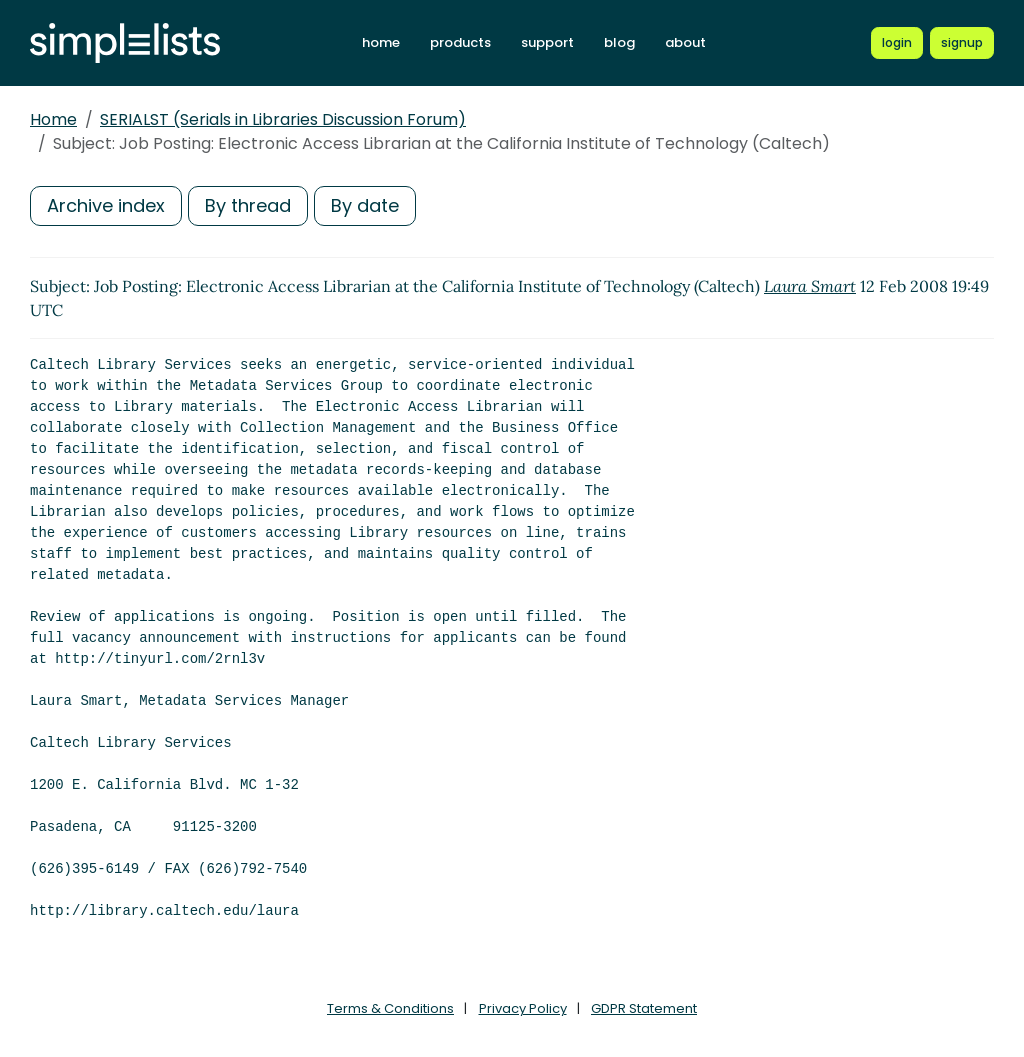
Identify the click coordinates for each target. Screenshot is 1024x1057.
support (547, 42)
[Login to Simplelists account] (897, 43)
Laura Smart (810, 286)
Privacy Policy (523, 1008)
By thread (248, 205)
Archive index (106, 205)
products (460, 42)
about (685, 42)
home (381, 42)
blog (619, 42)
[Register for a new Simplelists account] (962, 43)
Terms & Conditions (390, 1008)
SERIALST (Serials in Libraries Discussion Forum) (283, 119)
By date (365, 205)
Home (53, 119)
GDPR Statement (644, 1008)
